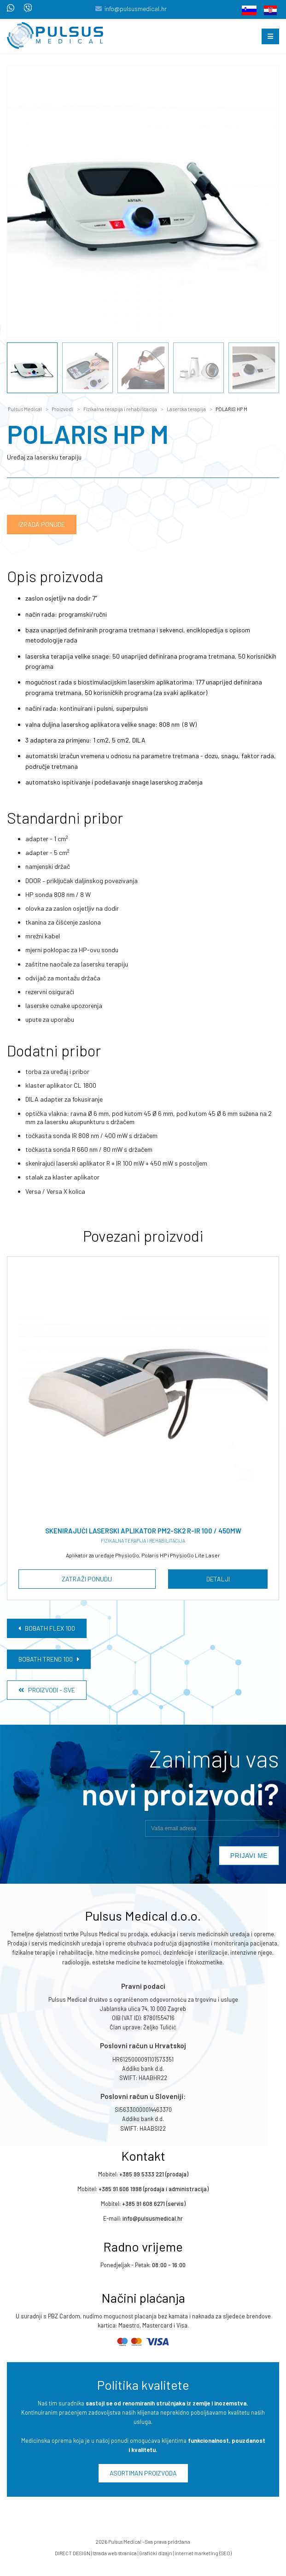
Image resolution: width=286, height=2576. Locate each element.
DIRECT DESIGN (72, 2554)
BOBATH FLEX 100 (46, 1628)
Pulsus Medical (25, 409)
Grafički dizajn (155, 2554)
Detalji (217, 1579)
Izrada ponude (41, 524)
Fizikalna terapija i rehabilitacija (120, 409)
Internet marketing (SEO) (203, 2554)
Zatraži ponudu (87, 1579)
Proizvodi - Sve (46, 1690)
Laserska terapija (186, 409)
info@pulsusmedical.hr (136, 8)
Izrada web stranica (115, 2554)
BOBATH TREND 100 (48, 1659)
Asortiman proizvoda (143, 2473)
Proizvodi (62, 409)
